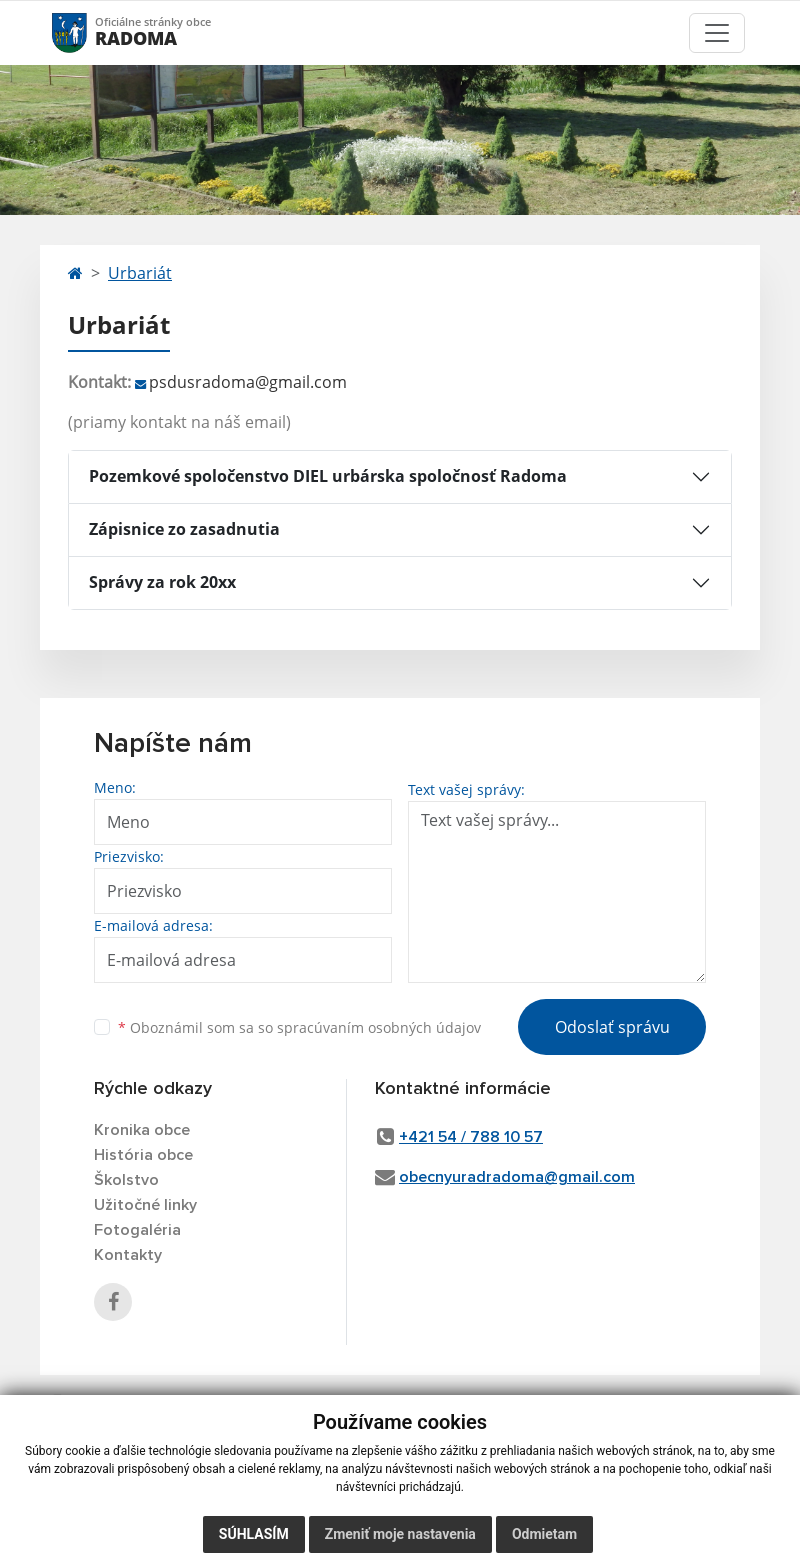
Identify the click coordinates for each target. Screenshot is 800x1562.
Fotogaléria (137, 1230)
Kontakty (128, 1255)
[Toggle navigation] (717, 33)
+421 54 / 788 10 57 (471, 1137)
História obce (143, 1155)
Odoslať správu (612, 1027)
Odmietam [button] (544, 1534)
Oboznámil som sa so (299, 1027)
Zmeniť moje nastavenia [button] (400, 1534)
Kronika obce (142, 1130)
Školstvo (126, 1180)
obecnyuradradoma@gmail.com (517, 1177)
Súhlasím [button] (254, 1534)
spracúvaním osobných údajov (379, 1027)
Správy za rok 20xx (162, 582)
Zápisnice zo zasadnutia (184, 529)
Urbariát (140, 273)
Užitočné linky (145, 1205)
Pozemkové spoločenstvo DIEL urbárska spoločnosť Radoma (328, 476)
